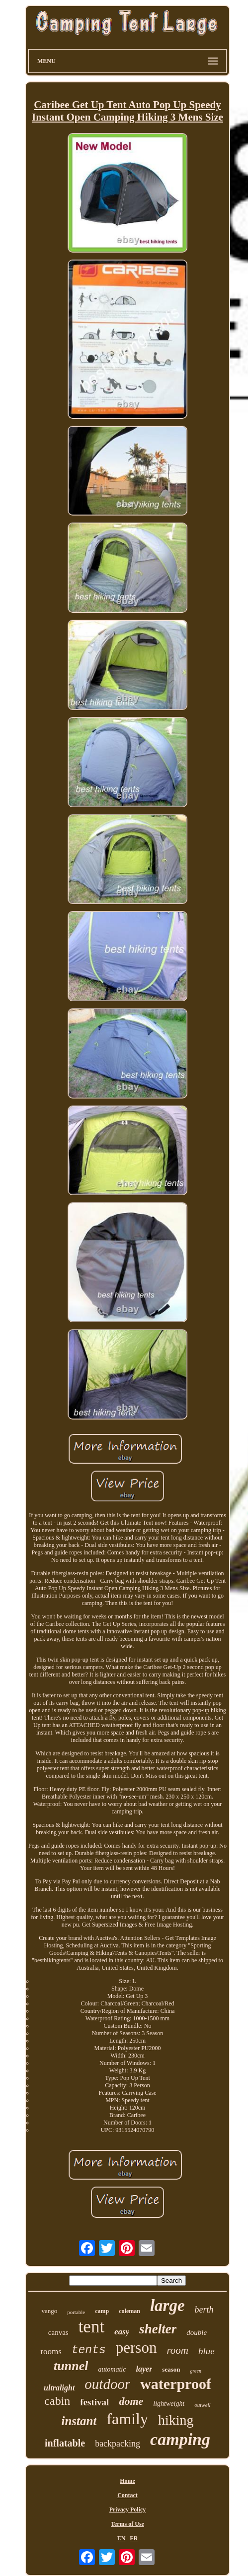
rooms (51, 2351)
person (136, 2347)
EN (121, 2538)
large (167, 2306)
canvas (58, 2332)
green (195, 2371)
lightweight (168, 2403)
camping (180, 2439)
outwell (202, 2405)
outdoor (107, 2384)
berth (204, 2310)
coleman (129, 2311)
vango (49, 2311)
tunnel (71, 2366)
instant (79, 2421)
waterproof (175, 2384)
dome (131, 2401)
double (196, 2332)
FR (134, 2538)
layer (144, 2369)
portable (76, 2312)
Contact (127, 2495)
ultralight (59, 2387)
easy (121, 2331)
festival (94, 2402)
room (177, 2350)
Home (127, 2480)
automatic (112, 2369)
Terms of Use (127, 2523)
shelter (157, 2328)
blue (206, 2351)
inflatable (65, 2443)
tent (91, 2326)
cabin (57, 2400)
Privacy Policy (127, 2509)
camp (102, 2311)
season (171, 2369)
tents (89, 2350)
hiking (176, 2420)
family (127, 2419)
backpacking (117, 2443)
